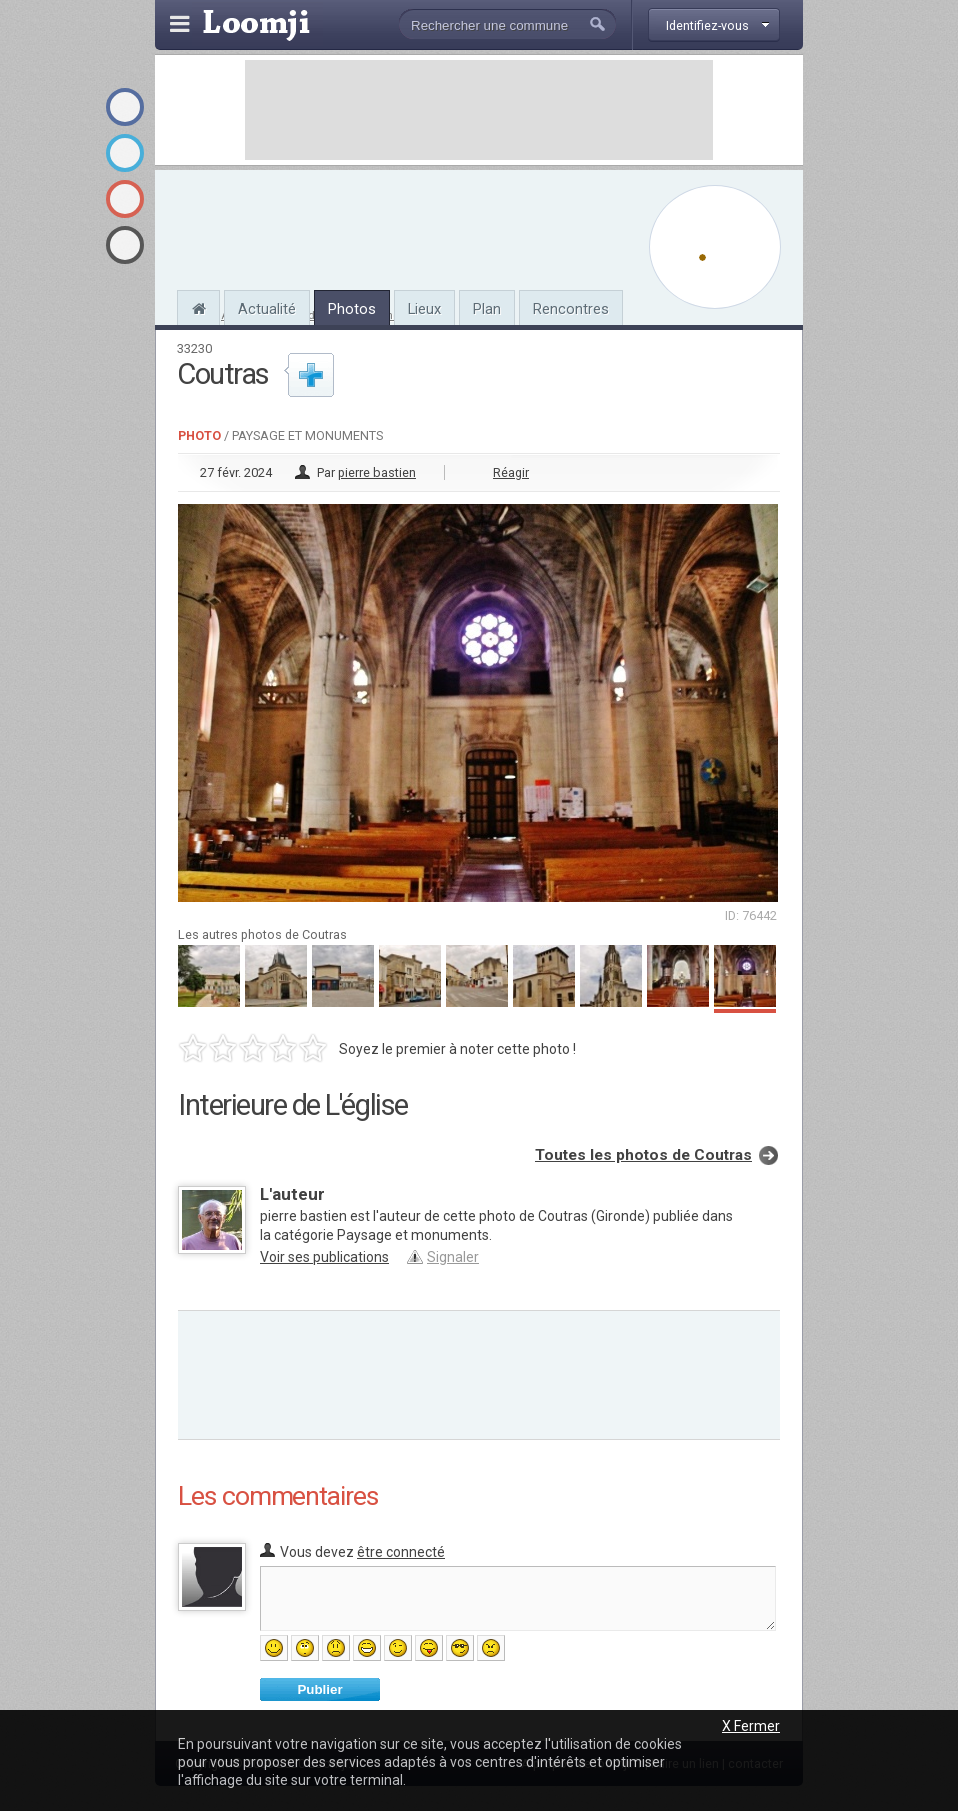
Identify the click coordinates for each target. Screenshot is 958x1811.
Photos (352, 309)
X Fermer (751, 1726)
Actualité (267, 309)
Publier (319, 1689)
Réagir (511, 472)
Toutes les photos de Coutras (643, 1155)
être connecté (401, 1552)
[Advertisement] (479, 110)
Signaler (453, 1257)
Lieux (424, 309)
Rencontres (571, 309)
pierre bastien (377, 472)
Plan (487, 309)
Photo (199, 435)
